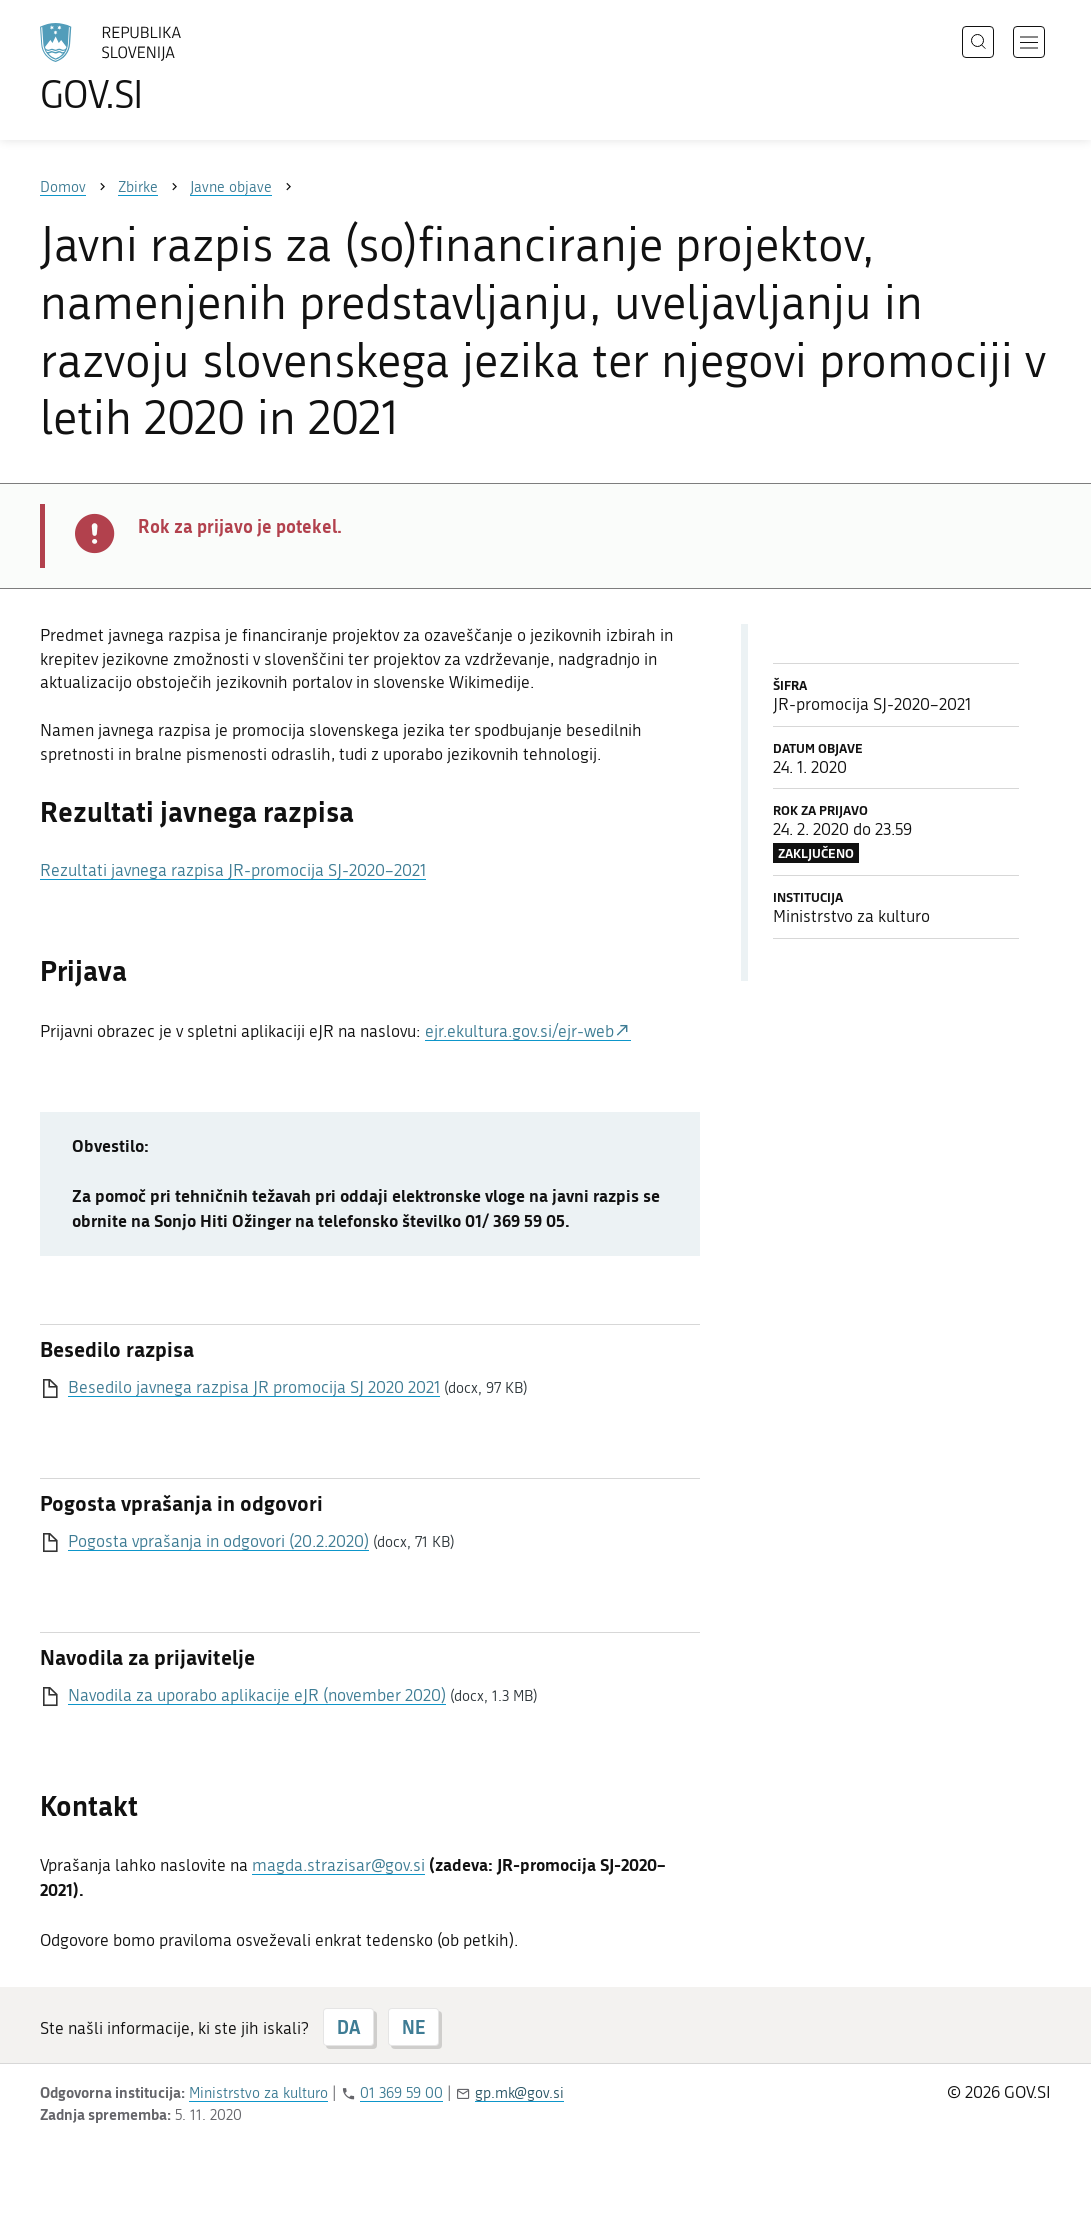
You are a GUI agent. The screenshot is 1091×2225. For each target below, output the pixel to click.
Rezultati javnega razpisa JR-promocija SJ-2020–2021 (233, 870)
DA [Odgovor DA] (348, 2027)
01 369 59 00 (401, 2093)
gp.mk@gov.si (519, 2093)
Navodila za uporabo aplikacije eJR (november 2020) (257, 1695)
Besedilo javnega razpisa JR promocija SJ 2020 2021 (254, 1387)
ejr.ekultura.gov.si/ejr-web (519, 1031)
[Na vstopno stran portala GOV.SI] (166, 68)
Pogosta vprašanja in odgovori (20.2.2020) (218, 1541)
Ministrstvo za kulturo (258, 2093)
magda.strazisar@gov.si (338, 1865)
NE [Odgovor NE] (413, 2027)
